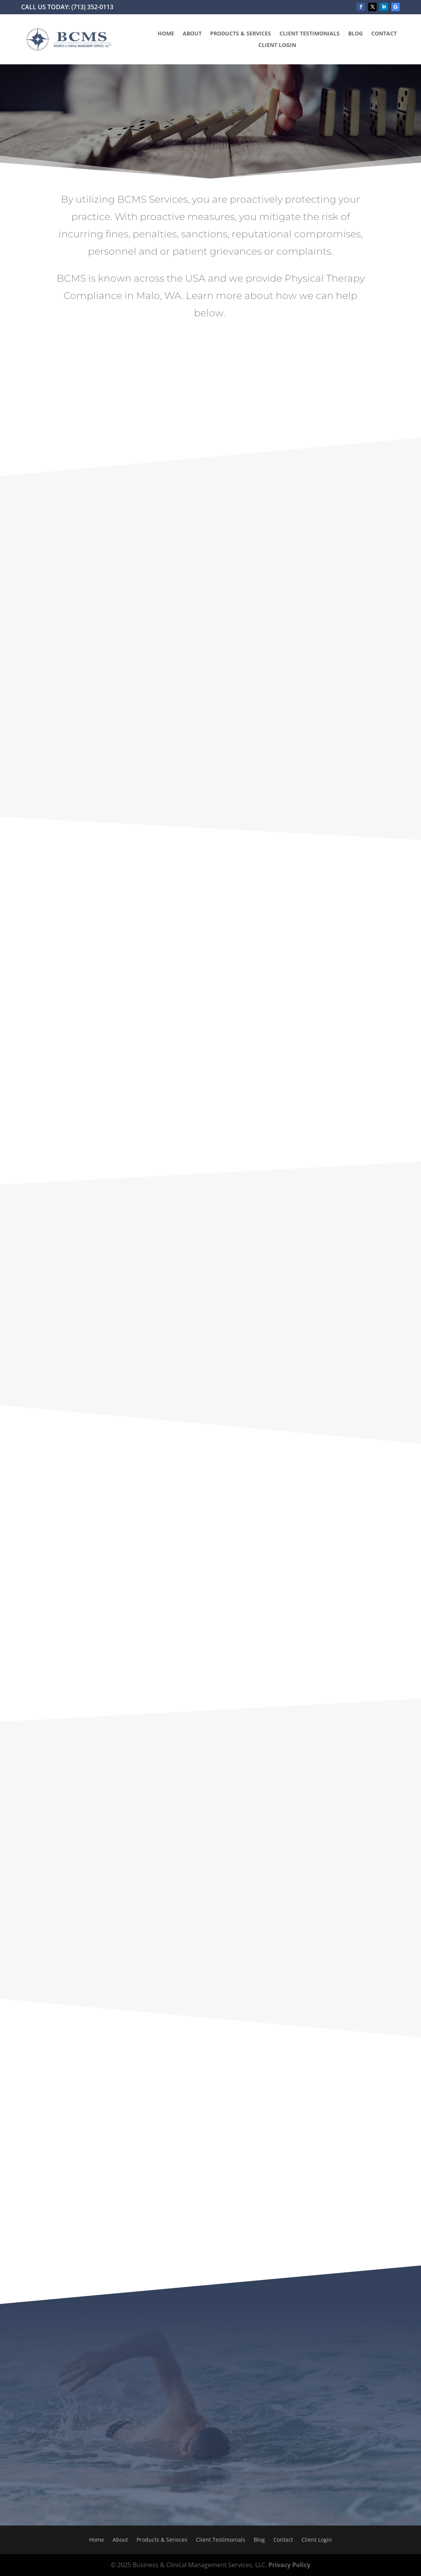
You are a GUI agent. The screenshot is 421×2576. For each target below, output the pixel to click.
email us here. (144, 1354)
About (192, 34)
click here (151, 1910)
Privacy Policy (289, 2565)
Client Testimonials (310, 34)
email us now (331, 1096)
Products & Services (240, 34)
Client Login (277, 45)
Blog (355, 34)
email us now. (393, 1633)
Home (166, 34)
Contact (384, 34)
